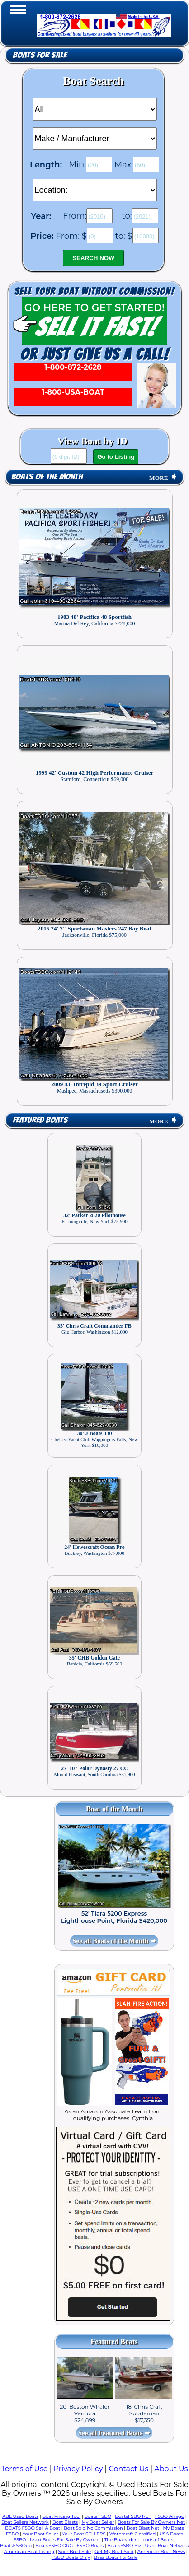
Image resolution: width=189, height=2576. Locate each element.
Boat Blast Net (143, 2528)
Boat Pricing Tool (61, 2516)
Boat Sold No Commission (93, 2528)
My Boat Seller (97, 2522)
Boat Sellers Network (24, 2522)
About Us (171, 2468)
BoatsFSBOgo (16, 2545)
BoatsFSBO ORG (54, 2545)
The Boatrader (120, 2540)
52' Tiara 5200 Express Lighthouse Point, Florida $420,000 (114, 1917)
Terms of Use (24, 2468)
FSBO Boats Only (71, 2557)
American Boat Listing (29, 2551)
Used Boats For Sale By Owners (65, 2540)
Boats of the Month (46, 477)
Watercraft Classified (132, 2534)
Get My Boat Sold (113, 2551)
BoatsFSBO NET (133, 2516)
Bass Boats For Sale (115, 2557)
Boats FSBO (97, 2516)
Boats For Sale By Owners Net (151, 2522)
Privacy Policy (78, 2468)
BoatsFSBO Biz (124, 2545)
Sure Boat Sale (74, 2551)
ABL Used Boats (20, 2516)
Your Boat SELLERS (83, 2534)
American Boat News (161, 2551)
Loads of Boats (156, 2540)
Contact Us (128, 2468)
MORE (163, 477)
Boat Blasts (65, 2522)
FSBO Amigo (169, 2516)
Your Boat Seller (40, 2534)
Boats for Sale (39, 55)
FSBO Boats (90, 2545)
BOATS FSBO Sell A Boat (32, 2528)
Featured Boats (40, 1120)
